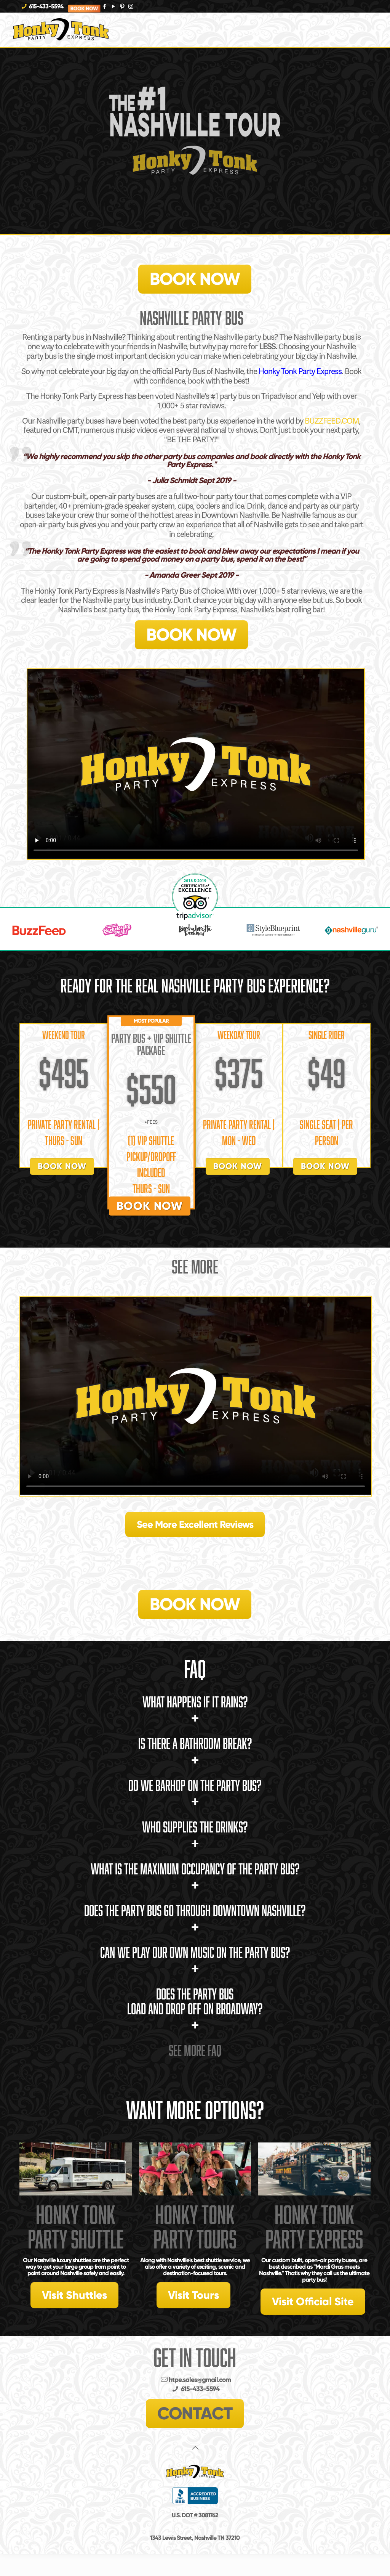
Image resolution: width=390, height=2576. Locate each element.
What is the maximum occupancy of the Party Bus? (195, 1876)
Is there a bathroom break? (195, 1751)
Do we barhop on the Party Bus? (194, 1793)
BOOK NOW (195, 278)
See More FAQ (195, 2050)
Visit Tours (193, 2295)
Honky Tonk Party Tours (195, 2227)
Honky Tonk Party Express (300, 371)
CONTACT (194, 2413)
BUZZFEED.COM (332, 421)
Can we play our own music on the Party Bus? (195, 1960)
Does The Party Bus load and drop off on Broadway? (194, 2009)
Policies (195, 2508)
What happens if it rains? (195, 1709)
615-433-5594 (46, 6)
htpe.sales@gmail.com (195, 2379)
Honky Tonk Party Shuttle (76, 2227)
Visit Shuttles (74, 2295)
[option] (37, 929)
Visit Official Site (313, 2301)
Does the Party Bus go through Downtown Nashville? (194, 1918)
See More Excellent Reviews (195, 1524)
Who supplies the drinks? (195, 1834)
